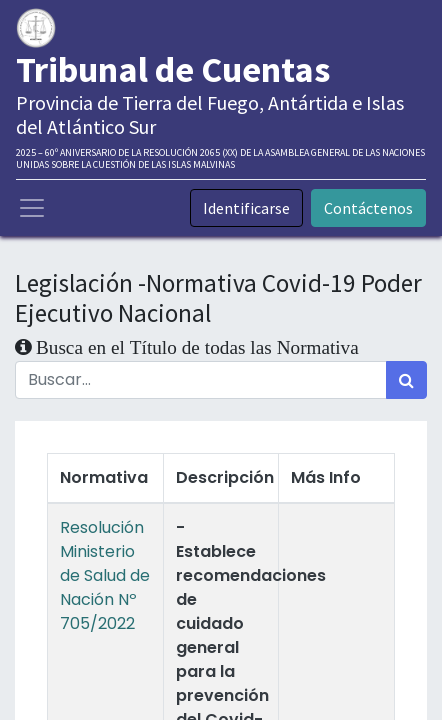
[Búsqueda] (406, 380)
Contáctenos (368, 208)
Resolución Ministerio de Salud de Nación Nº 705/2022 (105, 575)
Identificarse (246, 208)
